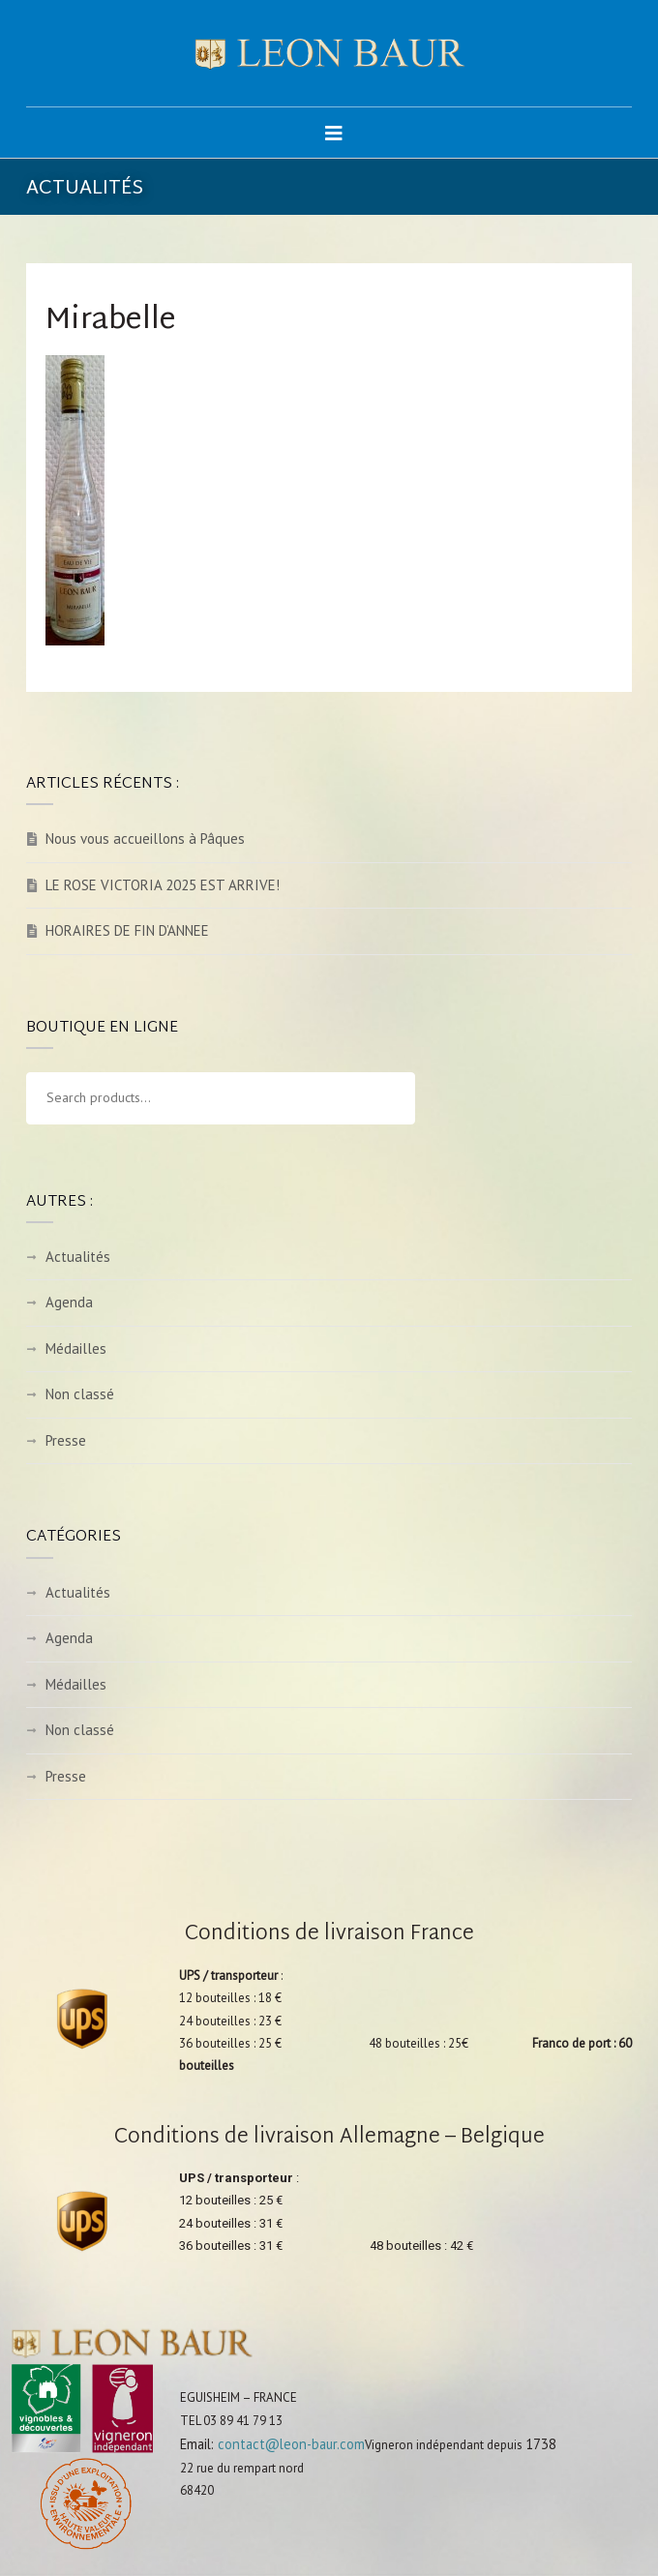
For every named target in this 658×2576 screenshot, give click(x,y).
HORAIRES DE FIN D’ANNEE (127, 930)
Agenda (69, 1302)
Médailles (75, 1348)
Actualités (77, 1256)
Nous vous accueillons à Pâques (145, 838)
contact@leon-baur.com (291, 2444)
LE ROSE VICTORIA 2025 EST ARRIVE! (162, 885)
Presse (65, 1440)
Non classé (79, 1394)
